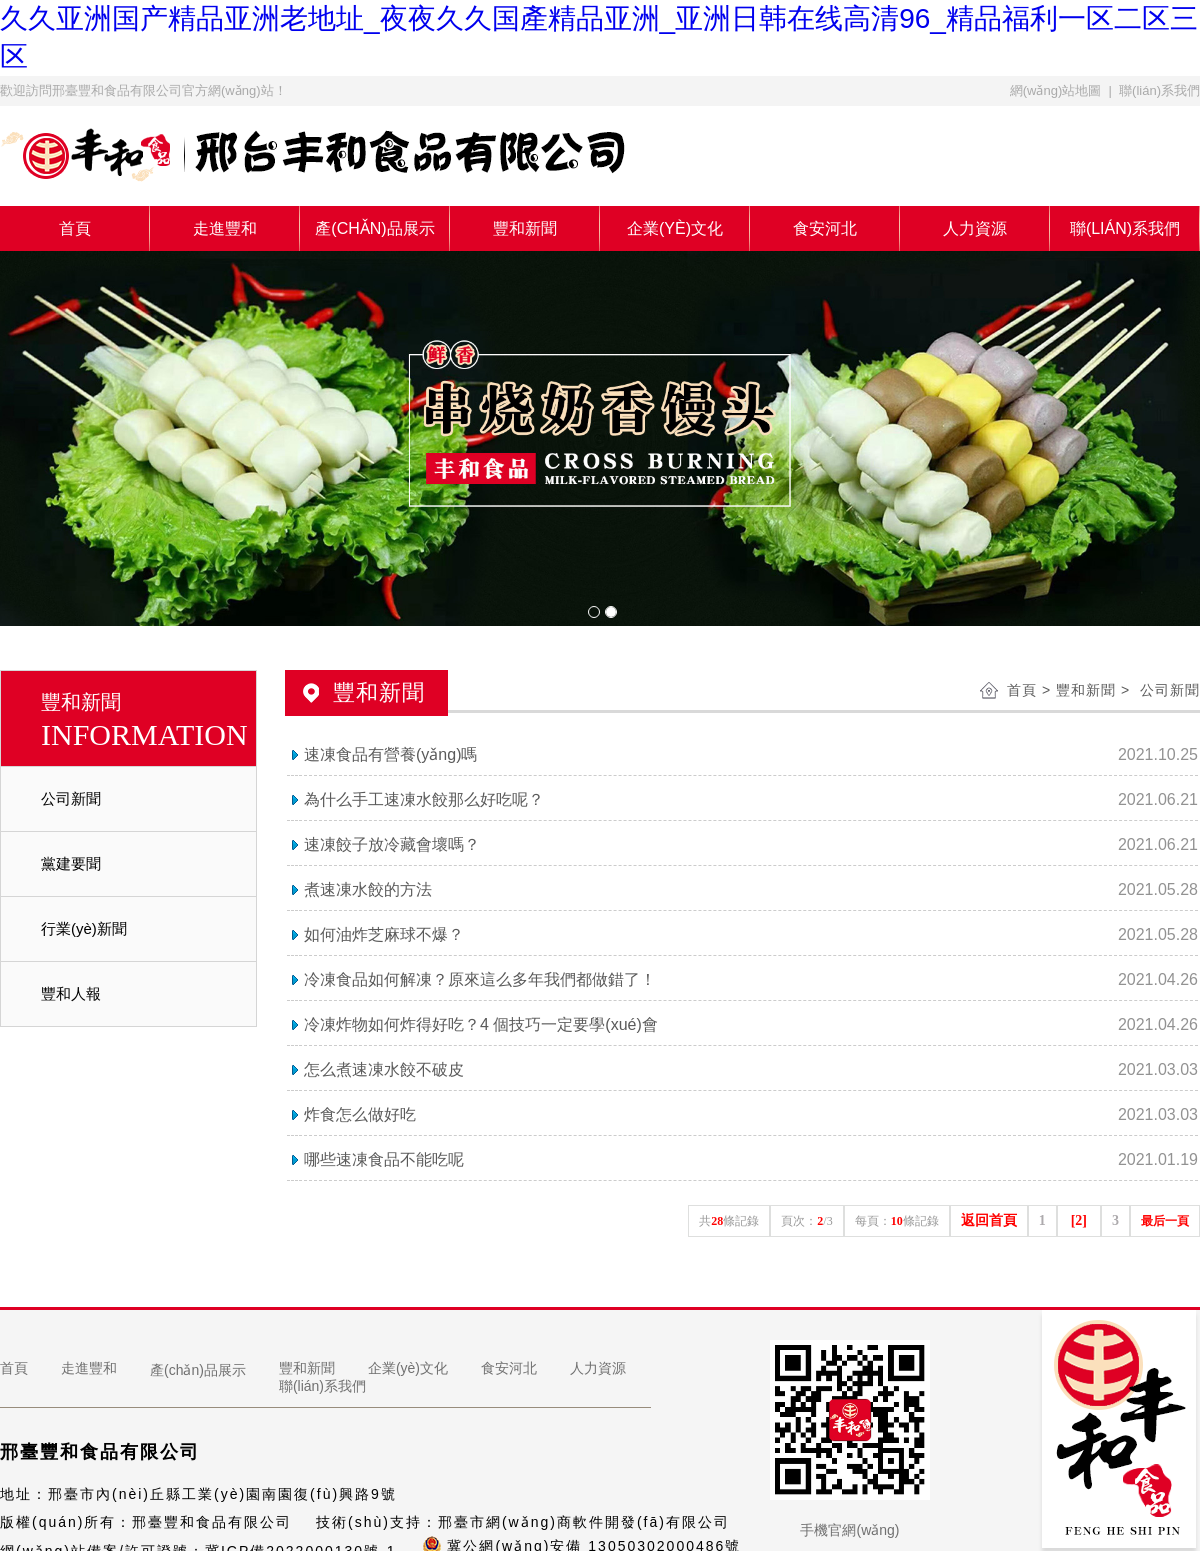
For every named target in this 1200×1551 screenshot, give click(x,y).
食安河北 (825, 228)
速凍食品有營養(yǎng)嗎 (390, 754)
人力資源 (975, 228)
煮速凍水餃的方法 (368, 889)
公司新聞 (71, 798)
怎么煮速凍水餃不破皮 (384, 1069)
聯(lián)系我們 (1159, 90)
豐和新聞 (525, 228)
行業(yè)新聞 (84, 928)
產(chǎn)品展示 (374, 228)
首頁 (75, 228)
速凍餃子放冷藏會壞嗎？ (392, 844)
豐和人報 (71, 993)
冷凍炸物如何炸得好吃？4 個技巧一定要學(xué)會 (481, 1024)
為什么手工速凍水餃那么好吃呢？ (424, 799)
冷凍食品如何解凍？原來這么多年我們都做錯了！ (480, 979)
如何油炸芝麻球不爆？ (384, 934)
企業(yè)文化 (675, 228)
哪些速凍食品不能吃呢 (384, 1159)
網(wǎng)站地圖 (1056, 90)
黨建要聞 (71, 863)
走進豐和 (225, 228)
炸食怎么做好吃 (360, 1114)
